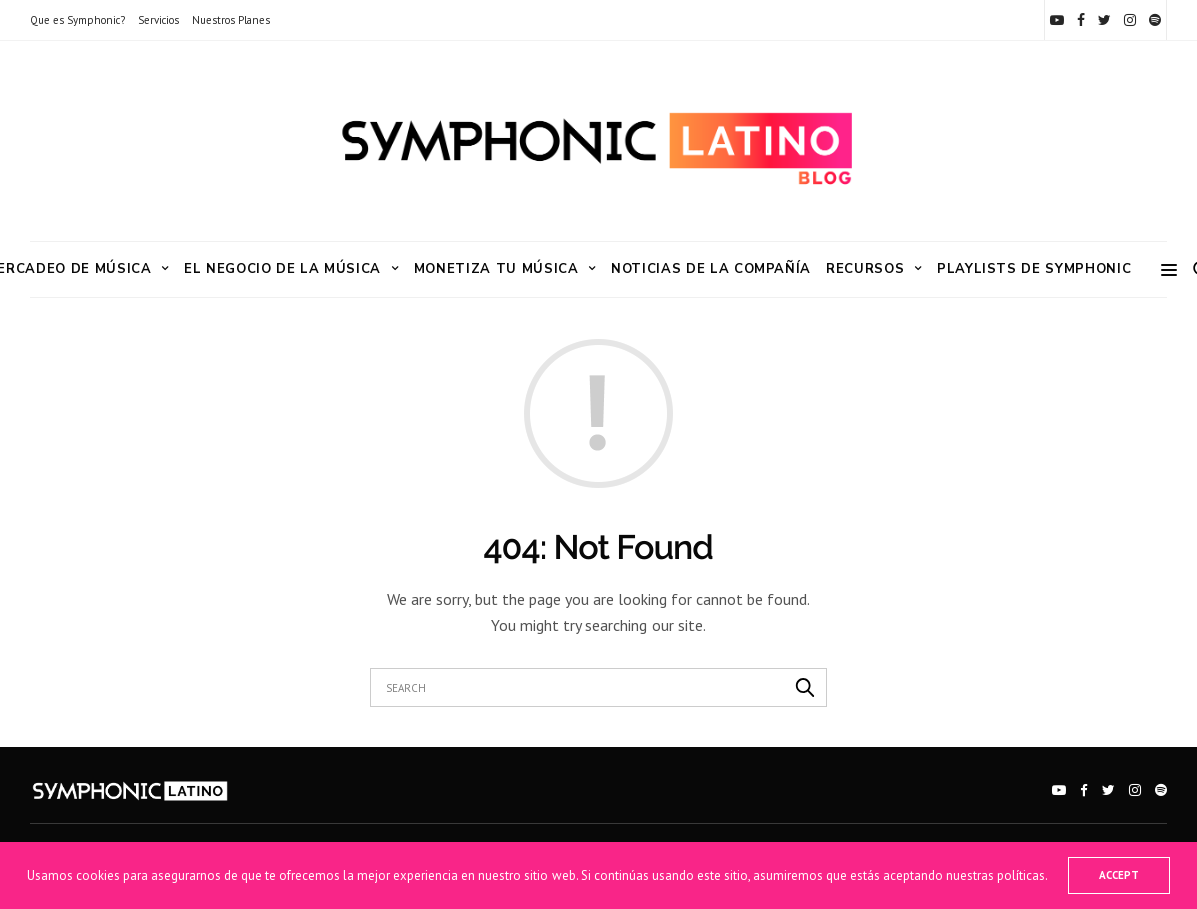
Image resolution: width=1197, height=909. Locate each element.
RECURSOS (865, 269)
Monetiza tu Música (496, 269)
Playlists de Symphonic (1034, 269)
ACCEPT (1119, 875)
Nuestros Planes (231, 20)
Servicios (158, 20)
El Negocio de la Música (282, 269)
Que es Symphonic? (77, 20)
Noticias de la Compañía (711, 269)
